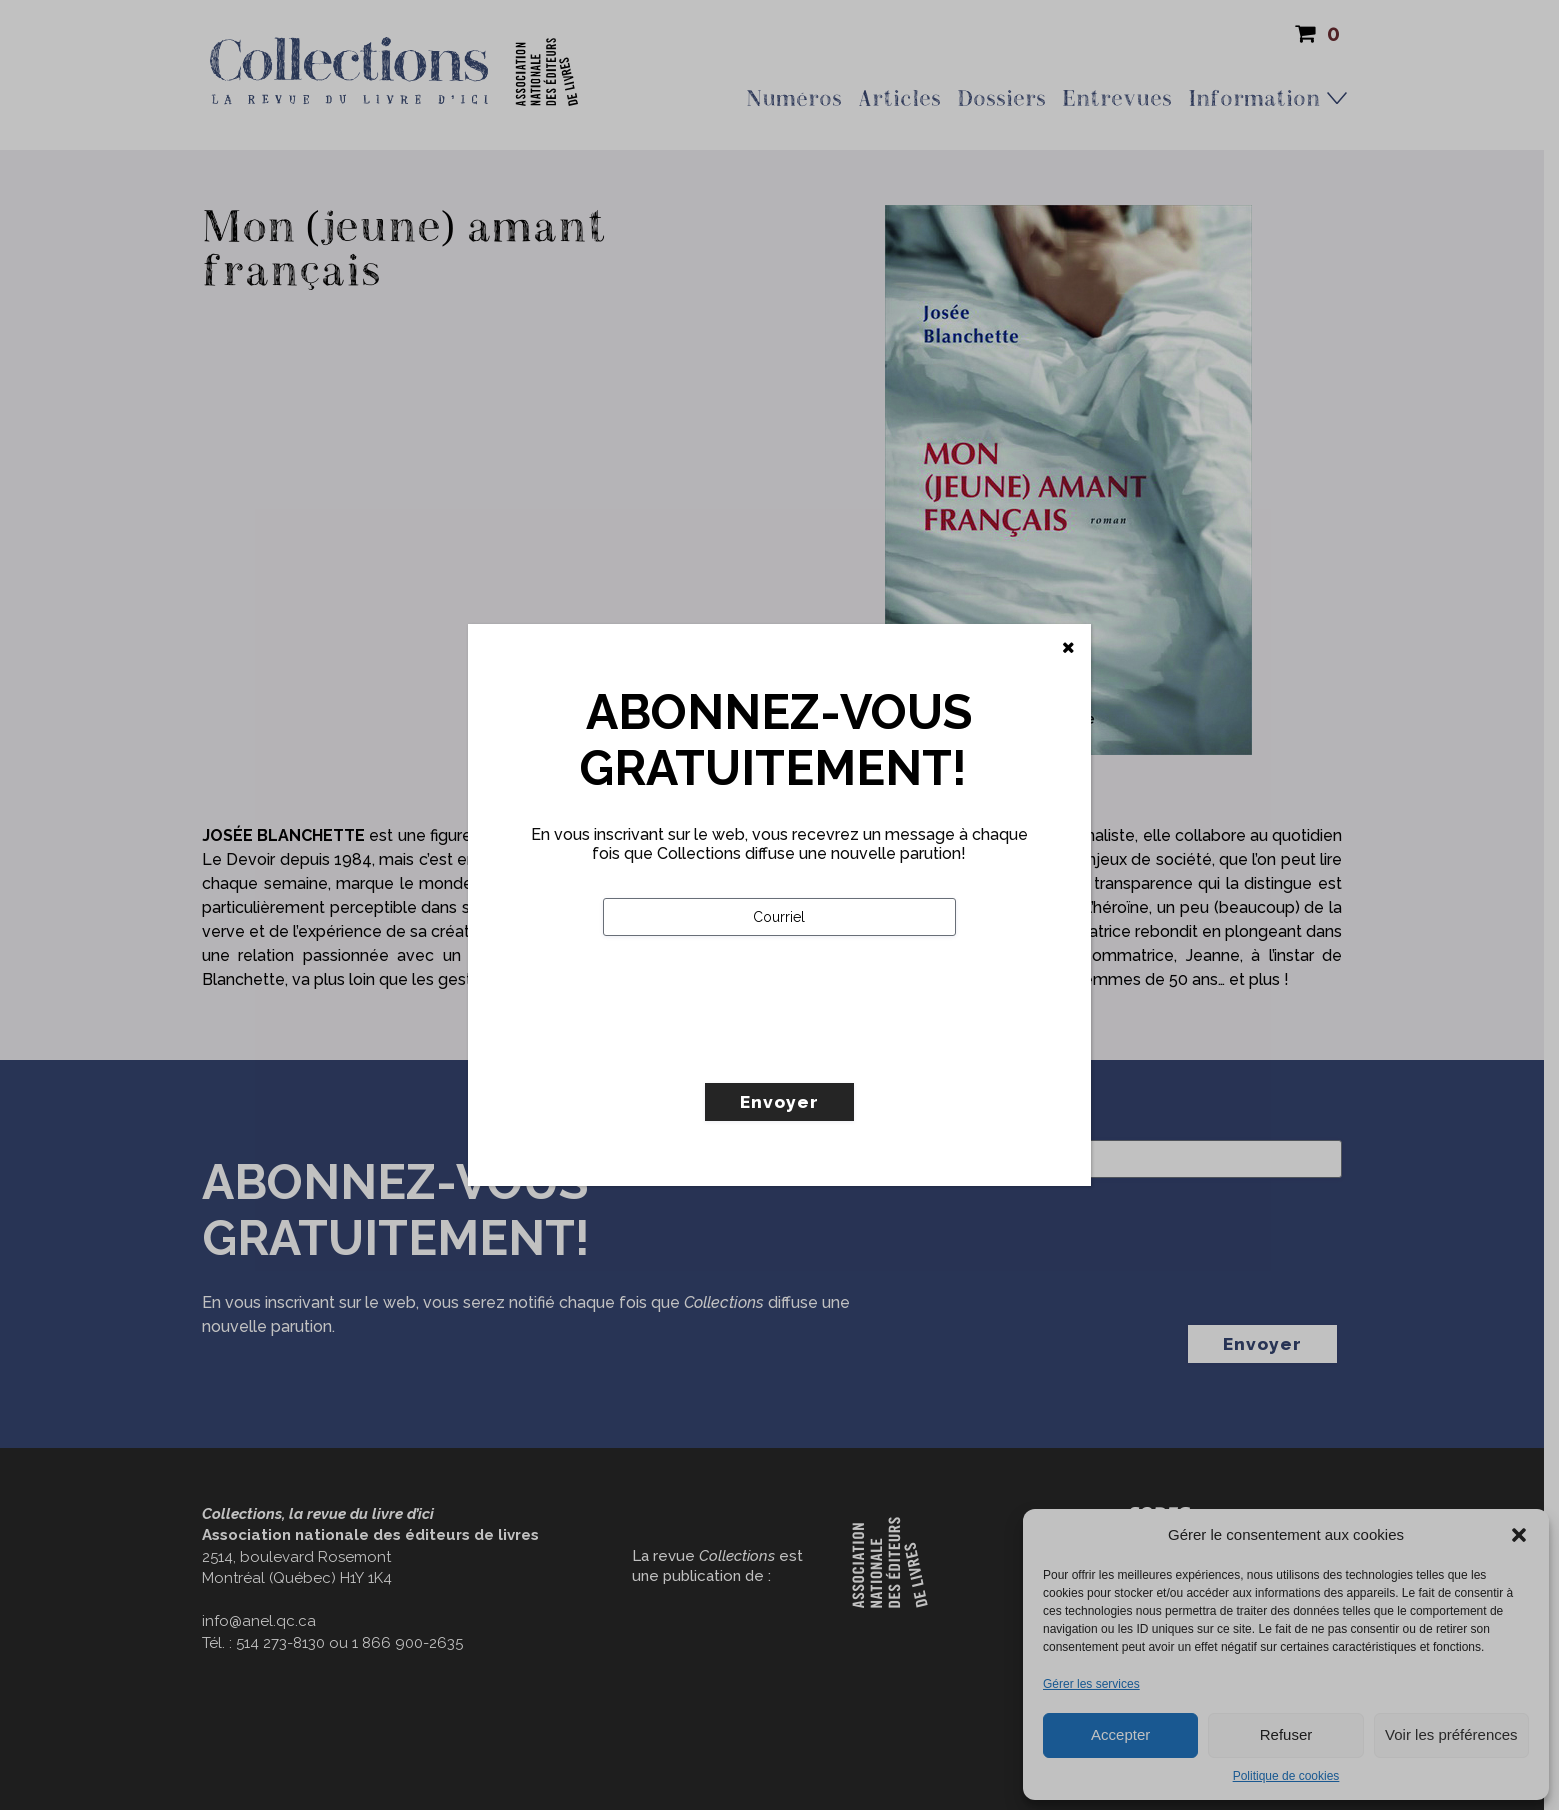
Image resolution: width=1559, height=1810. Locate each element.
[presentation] (755, 1051)
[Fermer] (1068, 648)
